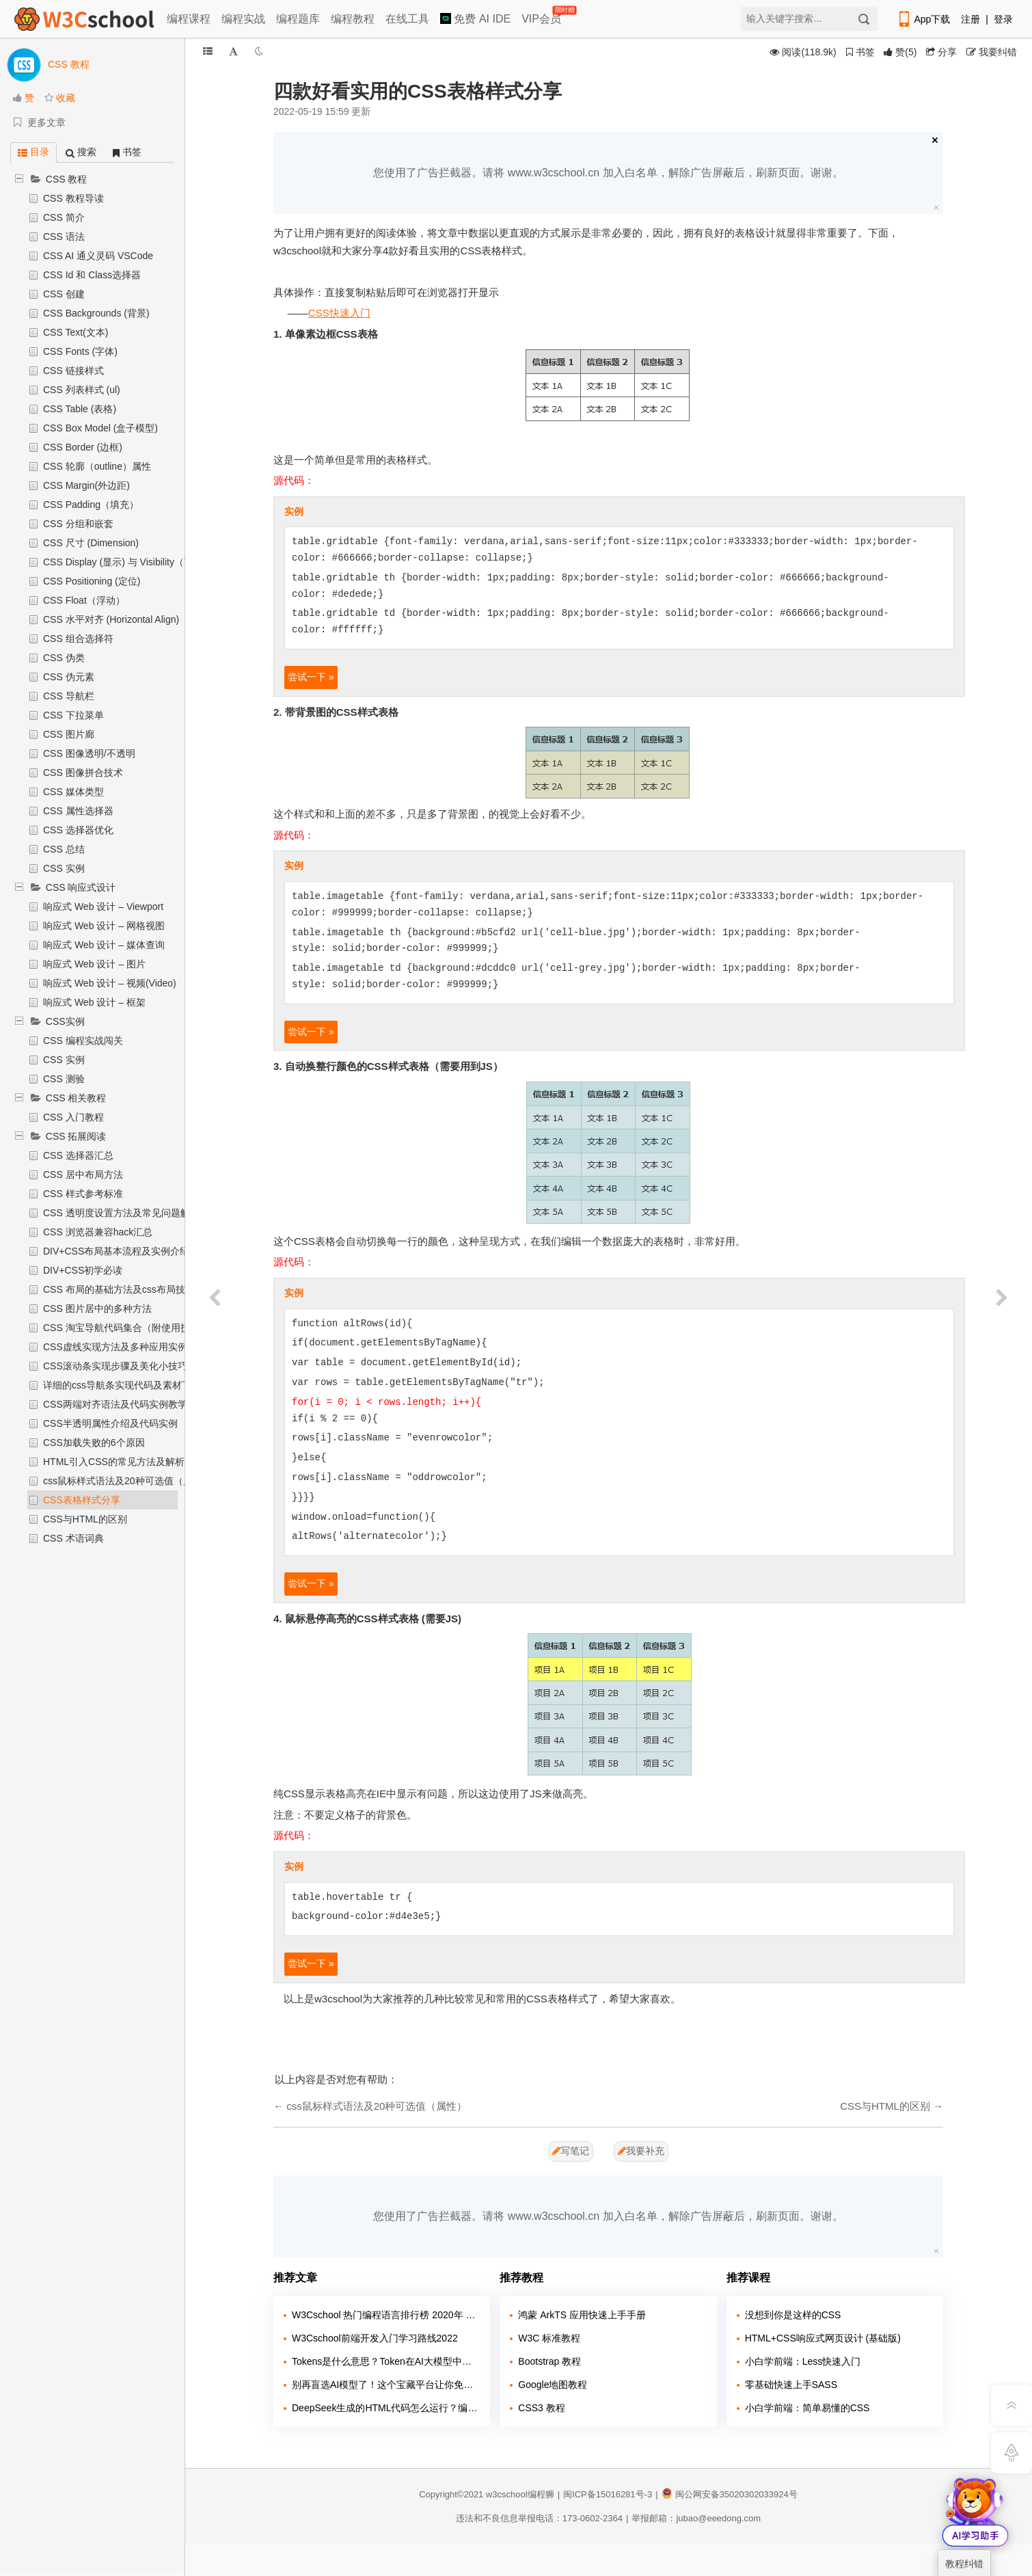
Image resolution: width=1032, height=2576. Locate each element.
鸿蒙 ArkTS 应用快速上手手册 (582, 2314)
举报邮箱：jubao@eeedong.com (696, 2518)
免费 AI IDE (475, 19)
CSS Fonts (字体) (80, 351)
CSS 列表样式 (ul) (81, 389)
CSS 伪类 (64, 657)
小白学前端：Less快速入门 (803, 2361)
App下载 (923, 19)
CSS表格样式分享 (81, 1499)
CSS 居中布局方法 (83, 1174)
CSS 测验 (64, 1078)
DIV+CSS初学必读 (82, 1270)
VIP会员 (542, 16)
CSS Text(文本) (75, 332)
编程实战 (243, 19)
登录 (1003, 19)
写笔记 (570, 2150)
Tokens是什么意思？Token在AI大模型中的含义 (386, 2361)
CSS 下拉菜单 (73, 715)
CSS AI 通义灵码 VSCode (98, 255)
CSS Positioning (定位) (91, 581)
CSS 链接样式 (73, 370)
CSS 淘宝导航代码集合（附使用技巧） (126, 1327)
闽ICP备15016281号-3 (607, 2494)
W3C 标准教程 (549, 2338)
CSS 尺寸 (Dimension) (91, 542)
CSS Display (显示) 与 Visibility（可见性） (132, 561)
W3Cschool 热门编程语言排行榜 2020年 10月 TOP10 (386, 2314)
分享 (941, 51)
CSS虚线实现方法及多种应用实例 (115, 1346)
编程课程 (189, 19)
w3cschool (507, 2494)
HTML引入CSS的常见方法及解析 (114, 1461)
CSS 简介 (64, 217)
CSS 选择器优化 (78, 829)
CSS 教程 (66, 179)
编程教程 (353, 19)
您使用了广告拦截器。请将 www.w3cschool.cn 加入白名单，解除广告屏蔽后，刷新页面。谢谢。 (608, 172)
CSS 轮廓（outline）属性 (97, 466)
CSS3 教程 (541, 2407)
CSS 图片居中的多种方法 (97, 1308)
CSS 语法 (64, 236)
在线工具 (407, 19)
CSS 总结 (64, 849)
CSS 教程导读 (73, 198)
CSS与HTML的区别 (85, 1519)
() (900, 51)
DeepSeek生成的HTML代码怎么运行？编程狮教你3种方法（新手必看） (386, 2407)
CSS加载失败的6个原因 (94, 1442)
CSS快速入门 (339, 313)
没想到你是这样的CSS (793, 2314)
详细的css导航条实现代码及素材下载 (122, 1385)
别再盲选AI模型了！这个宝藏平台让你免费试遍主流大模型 (386, 2384)
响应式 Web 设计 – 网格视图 (104, 925)
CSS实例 (65, 1021)
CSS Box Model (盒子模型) (100, 427)
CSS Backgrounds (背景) (96, 313)
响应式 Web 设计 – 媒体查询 (104, 944)
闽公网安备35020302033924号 (730, 2494)
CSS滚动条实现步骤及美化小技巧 (115, 1365)
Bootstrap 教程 (549, 2361)
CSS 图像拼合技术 (83, 772)
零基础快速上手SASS (791, 2384)
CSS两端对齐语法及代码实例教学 (115, 1404)
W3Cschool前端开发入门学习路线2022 (375, 2338)
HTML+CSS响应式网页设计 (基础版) (823, 2338)
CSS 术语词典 (73, 1538)
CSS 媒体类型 (73, 791)
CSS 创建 (64, 294)
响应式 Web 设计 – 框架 (94, 1002)
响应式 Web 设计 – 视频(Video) (109, 983)
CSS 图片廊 (68, 734)
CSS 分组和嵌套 (78, 523)
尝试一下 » (311, 676)
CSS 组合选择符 (78, 638)
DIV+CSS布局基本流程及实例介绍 (116, 1251)
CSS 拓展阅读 (76, 1136)
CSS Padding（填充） (91, 504)
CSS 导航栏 (68, 695)
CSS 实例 (64, 868)
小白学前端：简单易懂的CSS (807, 2407)
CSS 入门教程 (73, 1117)
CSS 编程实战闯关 (83, 1040)
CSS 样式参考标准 (83, 1193)
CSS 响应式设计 (81, 887)
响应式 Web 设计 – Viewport (103, 906)
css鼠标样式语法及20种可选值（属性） (127, 1480)
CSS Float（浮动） (84, 600)
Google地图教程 (552, 2384)
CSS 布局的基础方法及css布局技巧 (119, 1289)
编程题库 (298, 19)
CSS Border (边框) (82, 447)
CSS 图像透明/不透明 (89, 753)
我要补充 (641, 2150)
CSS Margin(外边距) (86, 485)
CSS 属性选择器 (78, 810)
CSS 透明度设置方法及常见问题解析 (121, 1212)
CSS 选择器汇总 (78, 1155)
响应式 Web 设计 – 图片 (94, 963)
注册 (970, 19)
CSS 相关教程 (76, 1097)
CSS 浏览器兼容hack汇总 (97, 1231)
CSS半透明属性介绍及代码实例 (110, 1423)
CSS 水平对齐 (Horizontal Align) (111, 619)
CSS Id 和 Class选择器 (92, 274)
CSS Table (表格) (79, 408)
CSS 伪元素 (68, 676)
